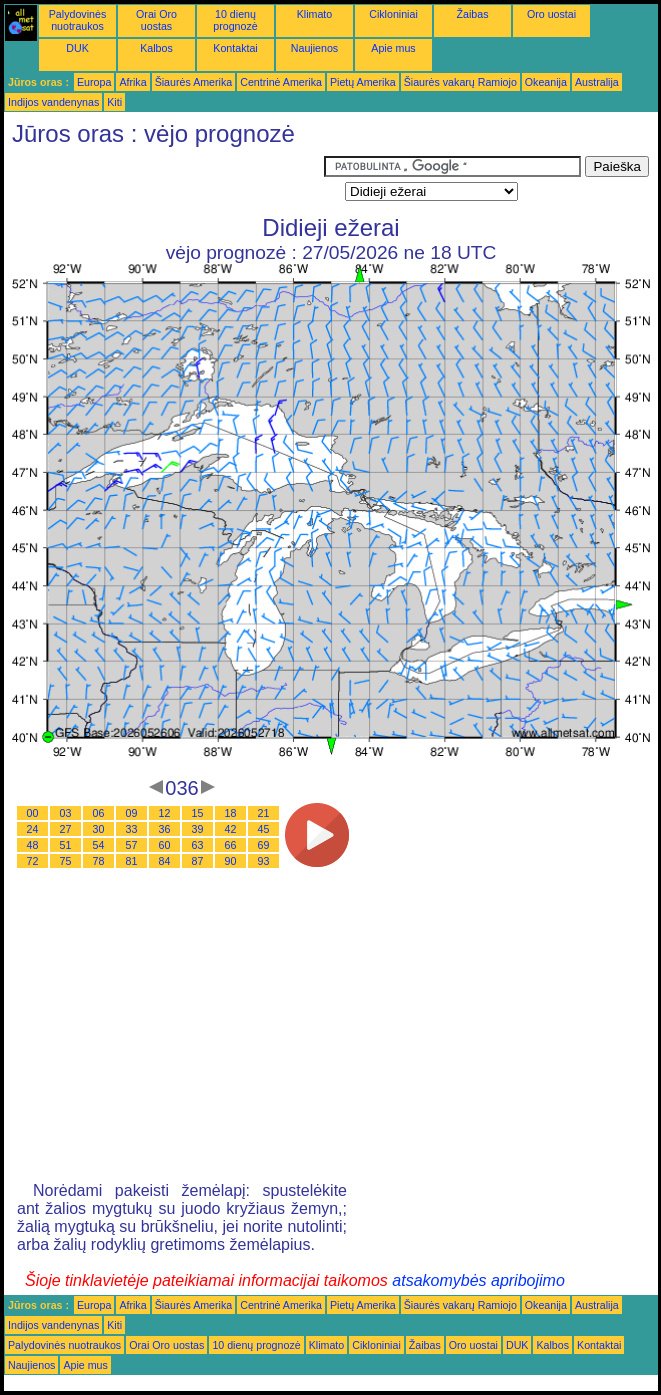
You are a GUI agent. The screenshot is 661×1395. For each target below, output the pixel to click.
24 (33, 829)
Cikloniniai (393, 14)
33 (132, 829)
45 (264, 829)
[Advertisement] (164, 181)
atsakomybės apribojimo (478, 1280)
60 (165, 845)
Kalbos (156, 48)
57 (132, 845)
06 (99, 813)
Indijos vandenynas (53, 102)
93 (264, 861)
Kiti (114, 102)
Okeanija (546, 82)
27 (66, 829)
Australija (597, 82)
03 (66, 813)
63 (198, 845)
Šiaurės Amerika (194, 82)
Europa (94, 82)
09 (132, 813)
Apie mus (393, 48)
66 (231, 845)
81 (132, 861)
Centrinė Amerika (281, 82)
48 (33, 845)
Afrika (132, 82)
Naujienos (314, 48)
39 (198, 829)
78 (99, 861)
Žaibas (473, 14)
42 (231, 829)
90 (231, 861)
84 (165, 861)
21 (264, 813)
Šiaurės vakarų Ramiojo (460, 82)
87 (198, 861)
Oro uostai (551, 14)
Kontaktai (235, 48)
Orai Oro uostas (156, 20)
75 (66, 861)
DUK (77, 48)
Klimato (315, 14)
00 (33, 813)
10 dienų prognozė (235, 20)
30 (99, 829)
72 (33, 861)
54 (99, 845)
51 (66, 845)
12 (165, 813)
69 (264, 845)
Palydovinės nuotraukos (77, 20)
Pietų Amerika (363, 82)
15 (198, 813)
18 (231, 813)
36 (165, 829)
